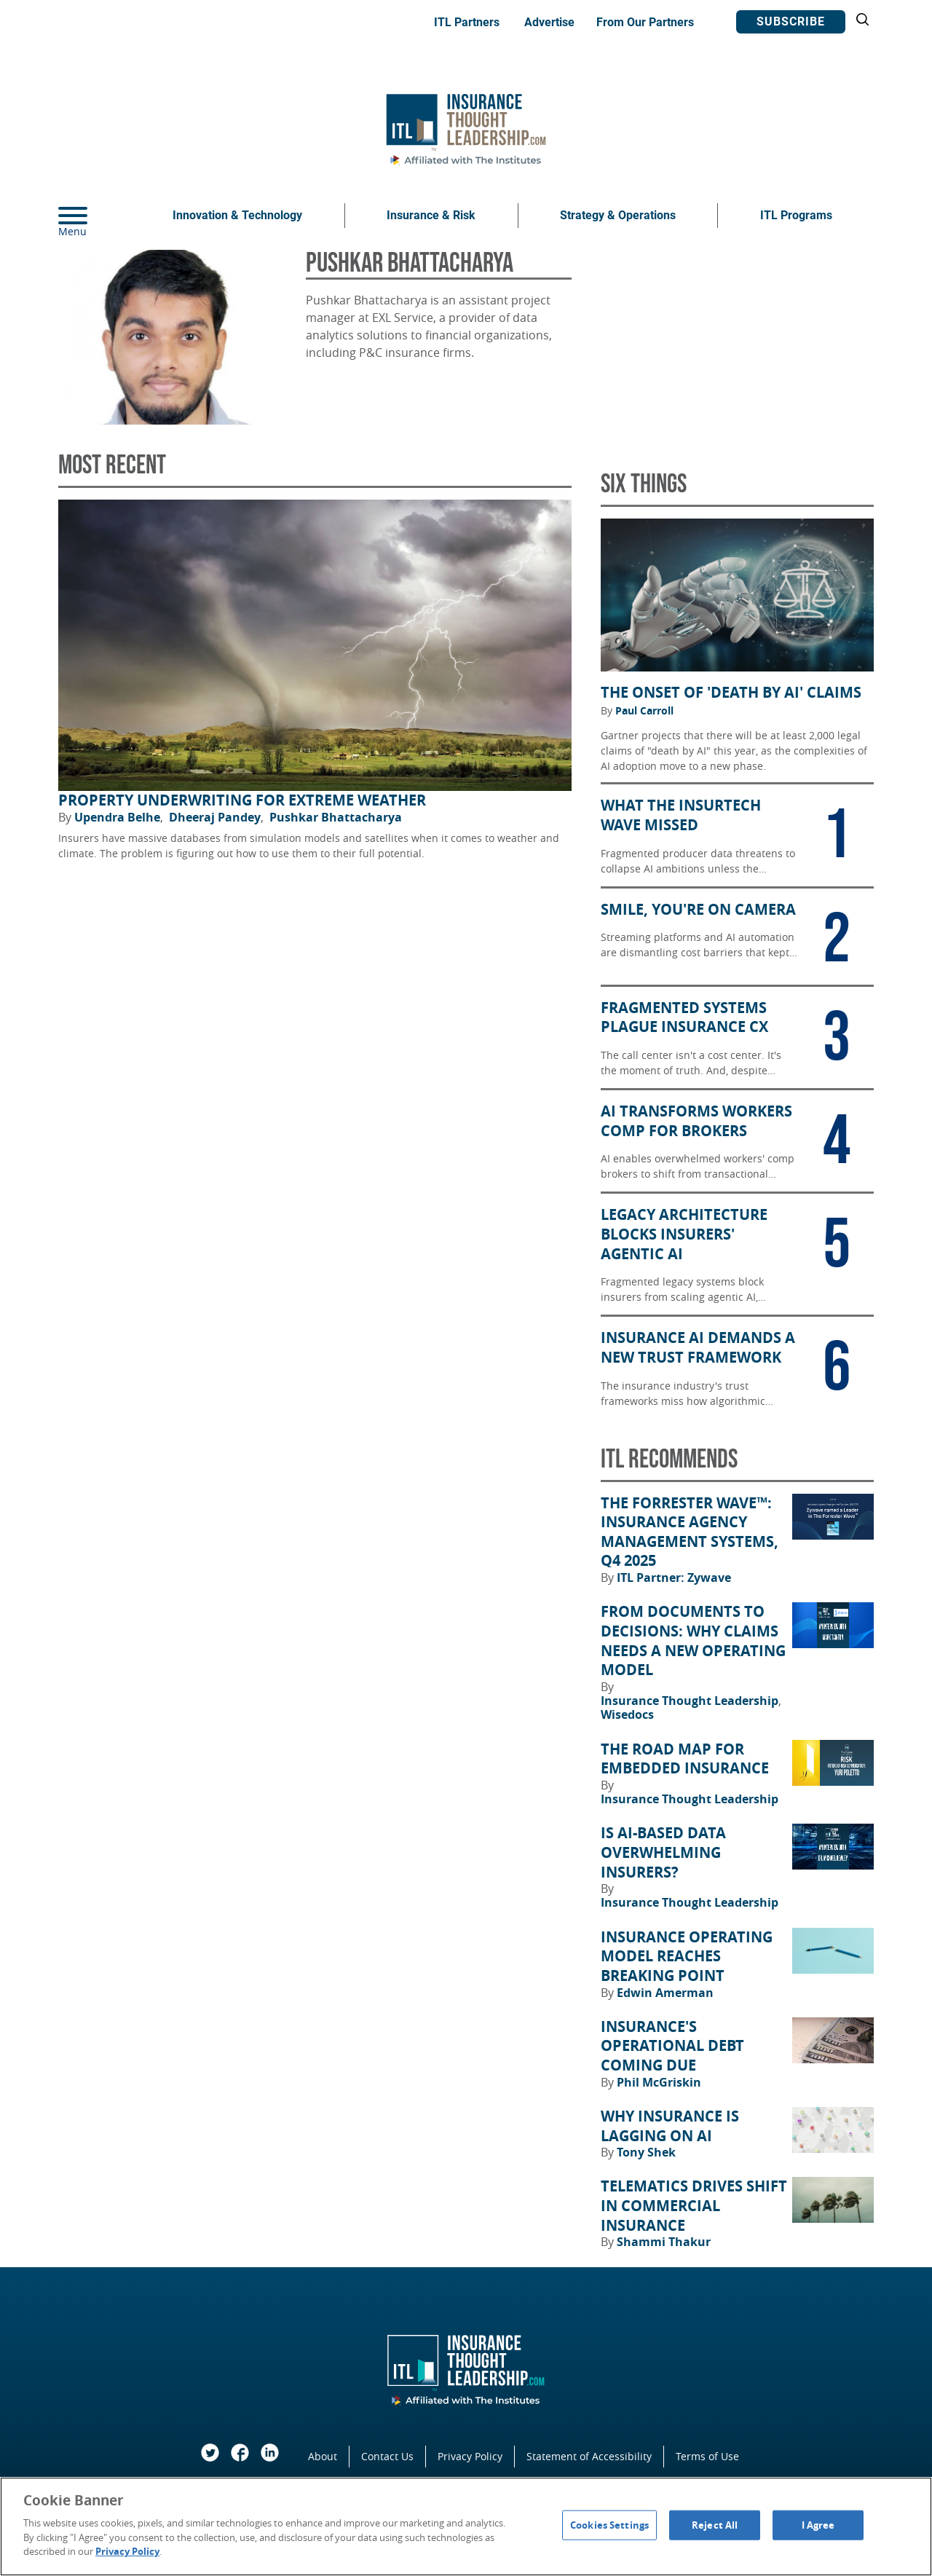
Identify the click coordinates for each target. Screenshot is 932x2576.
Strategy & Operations (618, 215)
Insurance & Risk (431, 215)
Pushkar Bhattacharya (335, 817)
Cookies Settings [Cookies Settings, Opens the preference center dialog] (609, 2524)
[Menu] (94, 216)
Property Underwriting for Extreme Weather (242, 800)
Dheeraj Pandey (216, 817)
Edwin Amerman (665, 1993)
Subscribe (791, 21)
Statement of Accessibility (589, 2456)
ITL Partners (466, 22)
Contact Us (387, 2456)
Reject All (715, 2524)
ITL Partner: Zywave (674, 1577)
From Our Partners (645, 22)
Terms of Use (707, 2456)
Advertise (549, 22)
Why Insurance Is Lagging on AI (670, 2126)
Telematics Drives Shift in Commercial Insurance (694, 2205)
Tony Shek (646, 2152)
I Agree (818, 2524)
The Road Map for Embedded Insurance (685, 1759)
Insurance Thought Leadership (691, 1701)
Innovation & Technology (237, 215)
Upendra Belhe (118, 817)
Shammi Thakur (664, 2242)
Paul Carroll (644, 711)
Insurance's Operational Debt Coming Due (672, 2046)
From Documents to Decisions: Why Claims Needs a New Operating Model (693, 1640)
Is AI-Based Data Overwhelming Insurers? (663, 1852)
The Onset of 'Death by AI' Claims (731, 692)
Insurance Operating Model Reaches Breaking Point (687, 1956)
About (322, 2456)
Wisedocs (627, 1714)
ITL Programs (796, 215)
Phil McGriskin (659, 2082)
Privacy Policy (470, 2456)
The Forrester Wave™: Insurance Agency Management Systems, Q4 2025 (689, 1532)
